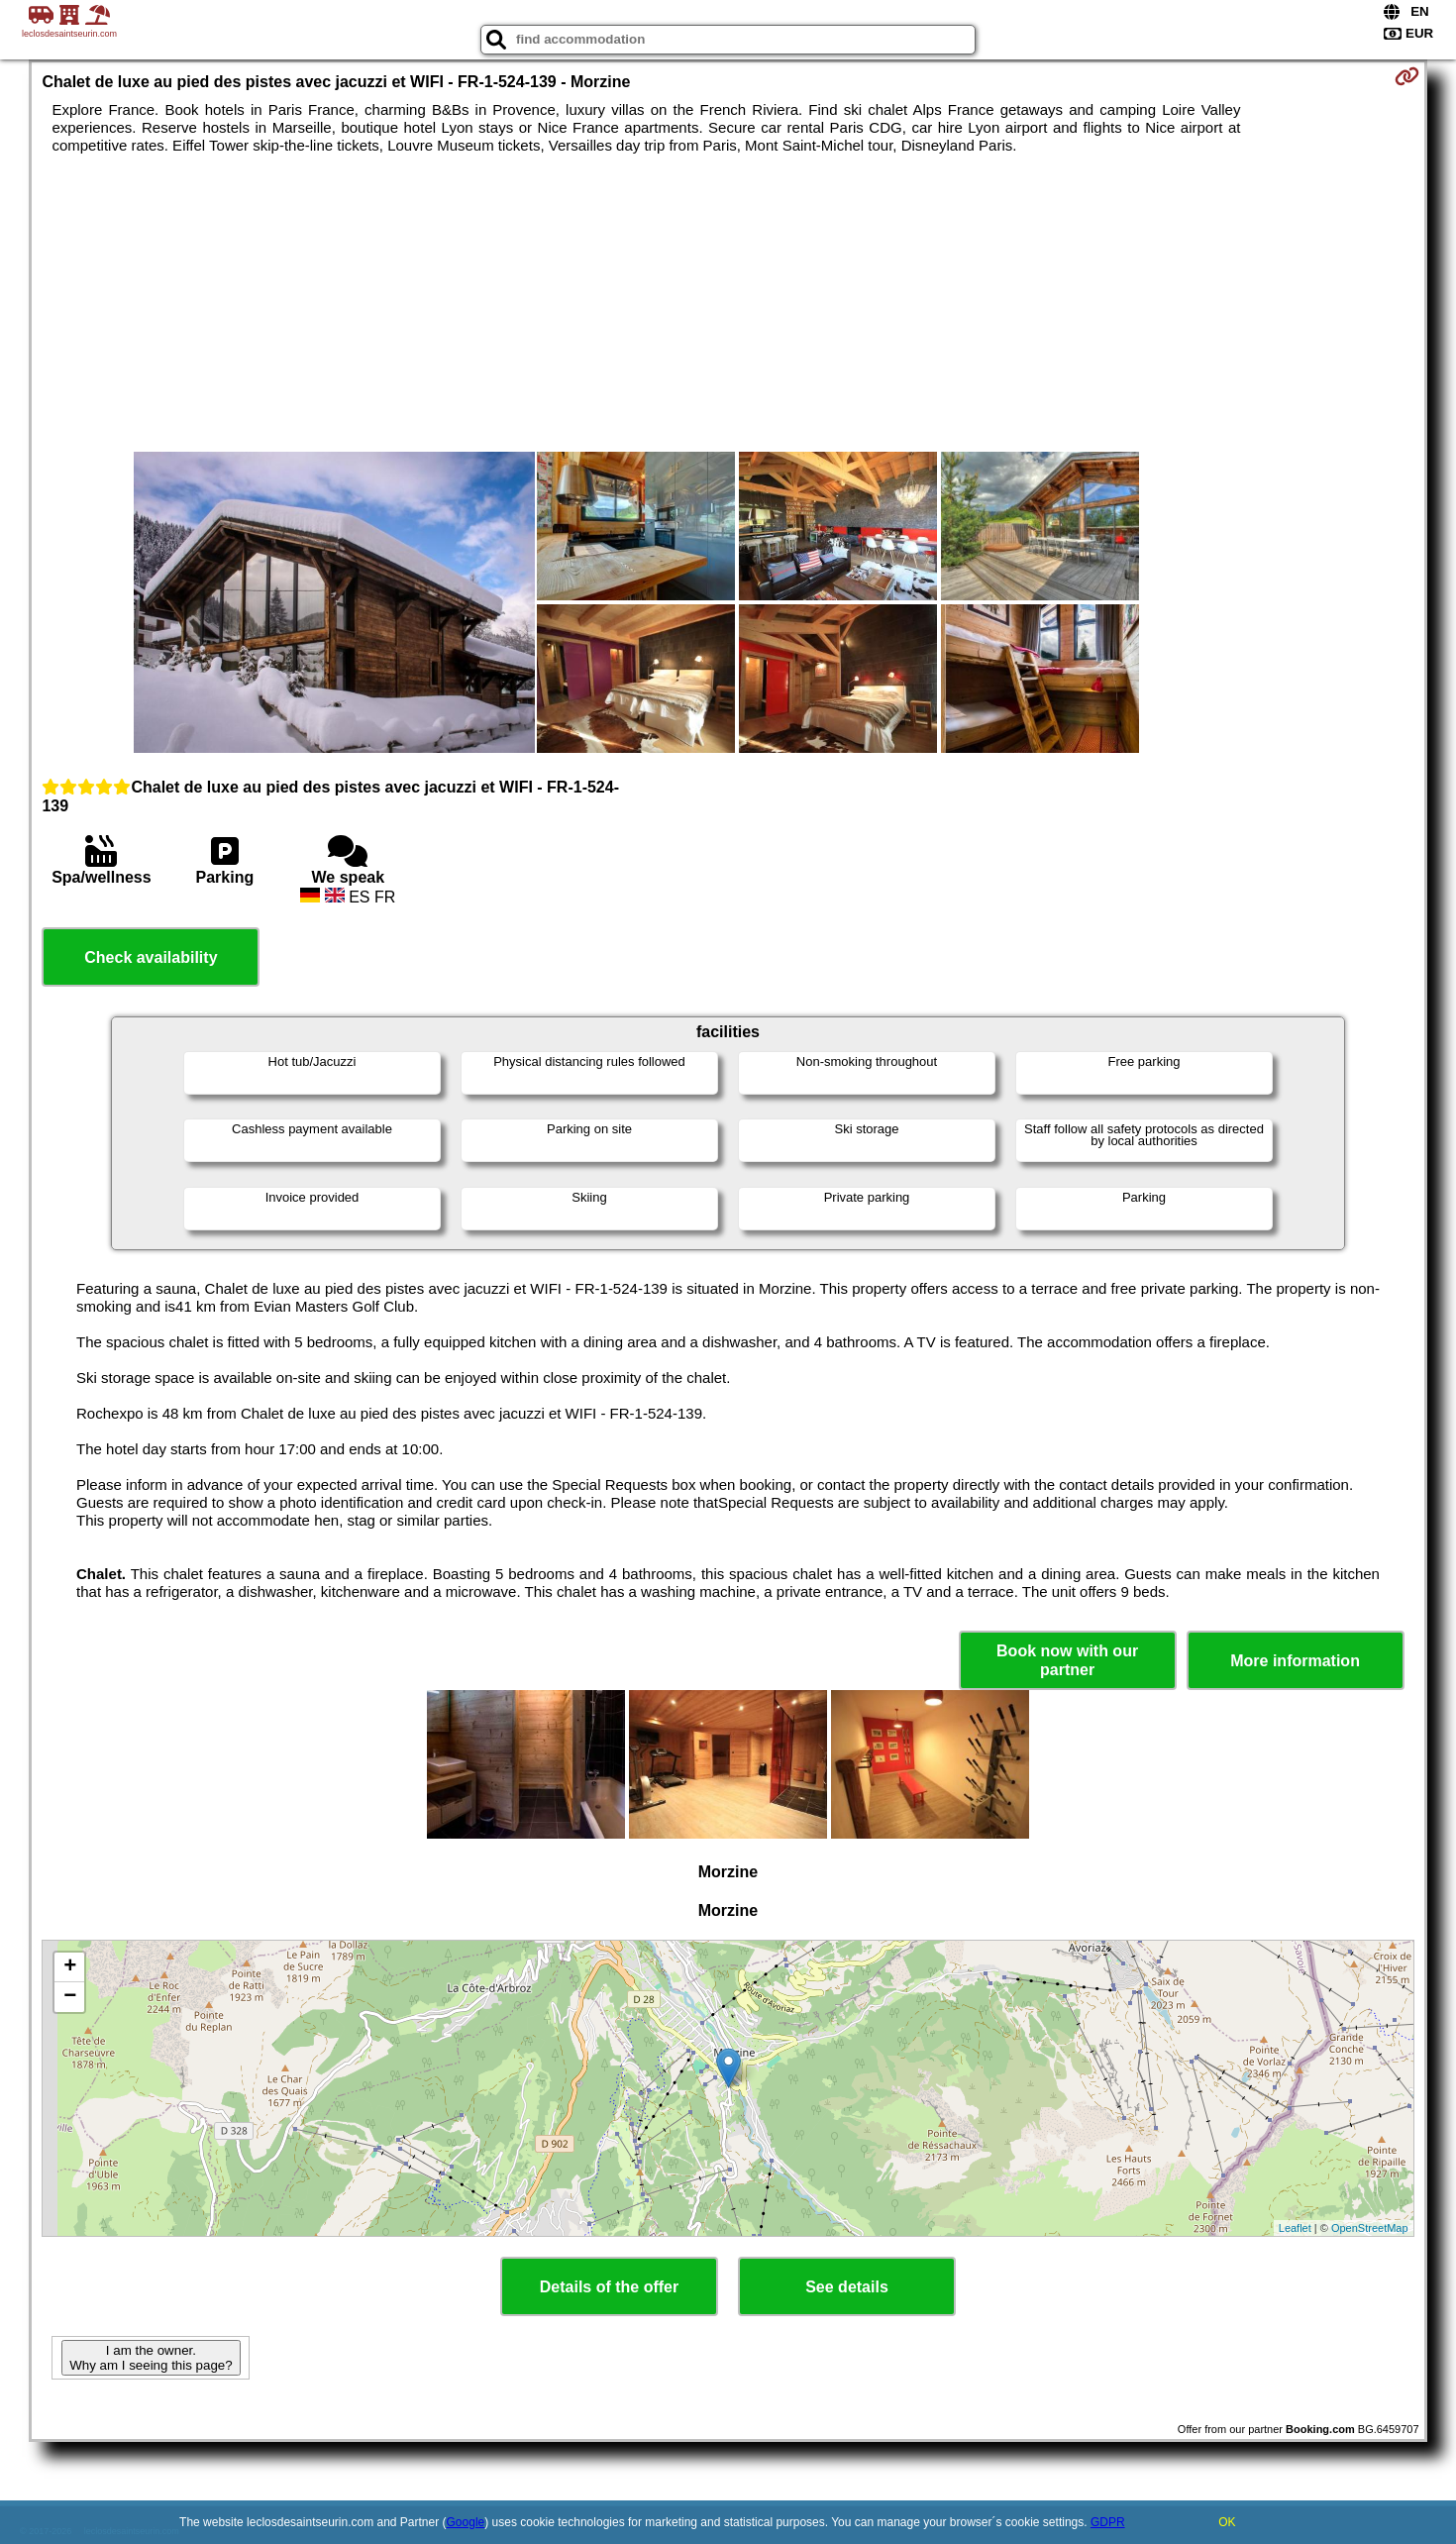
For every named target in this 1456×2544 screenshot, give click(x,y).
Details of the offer (609, 2287)
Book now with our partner (1067, 1660)
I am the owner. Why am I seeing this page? (150, 2358)
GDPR (1108, 2522)
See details (846, 2287)
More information (1295, 1660)
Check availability (150, 957)
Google (466, 2522)
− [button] (69, 1997)
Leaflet (1295, 2228)
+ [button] (69, 1967)
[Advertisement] (728, 303)
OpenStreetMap (1369, 2228)
